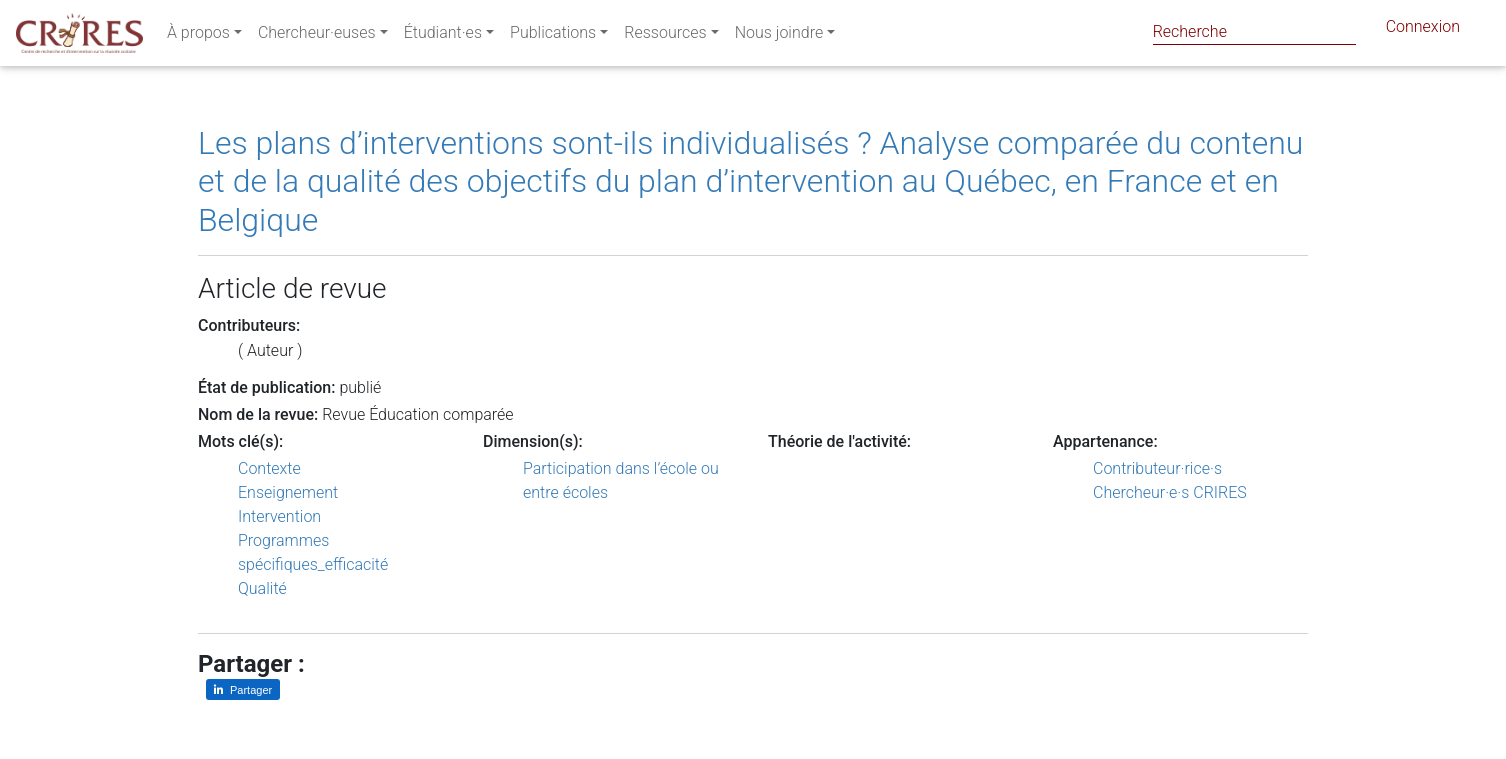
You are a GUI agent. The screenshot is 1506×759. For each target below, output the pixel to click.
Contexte (269, 468)
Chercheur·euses (317, 36)
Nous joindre (779, 36)
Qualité (262, 588)
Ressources (665, 36)
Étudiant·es (443, 36)
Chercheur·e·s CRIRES (1170, 492)
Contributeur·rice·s (1157, 468)
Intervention (279, 516)
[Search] (1254, 31)
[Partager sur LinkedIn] (243, 689)
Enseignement (288, 492)
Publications (553, 36)
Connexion (1423, 30)
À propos (198, 36)
